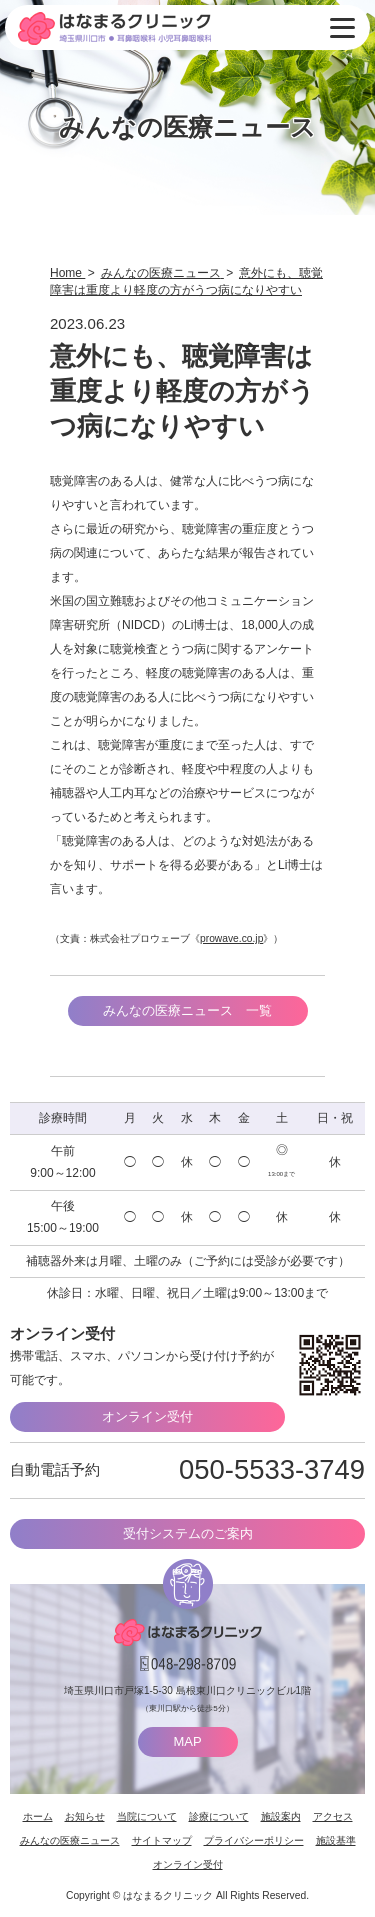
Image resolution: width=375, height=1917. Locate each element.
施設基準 (336, 1840)
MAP (187, 1741)
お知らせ (85, 1816)
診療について (219, 1816)
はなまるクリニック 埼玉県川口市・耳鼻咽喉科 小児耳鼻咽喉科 (114, 28)
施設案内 (281, 1816)
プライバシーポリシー (254, 1840)
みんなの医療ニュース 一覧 (187, 1010)
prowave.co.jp (231, 938)
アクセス (333, 1816)
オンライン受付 (147, 1416)
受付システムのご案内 (188, 1533)
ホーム (38, 1816)
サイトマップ (162, 1840)
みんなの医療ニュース (70, 1840)
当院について (147, 1816)
